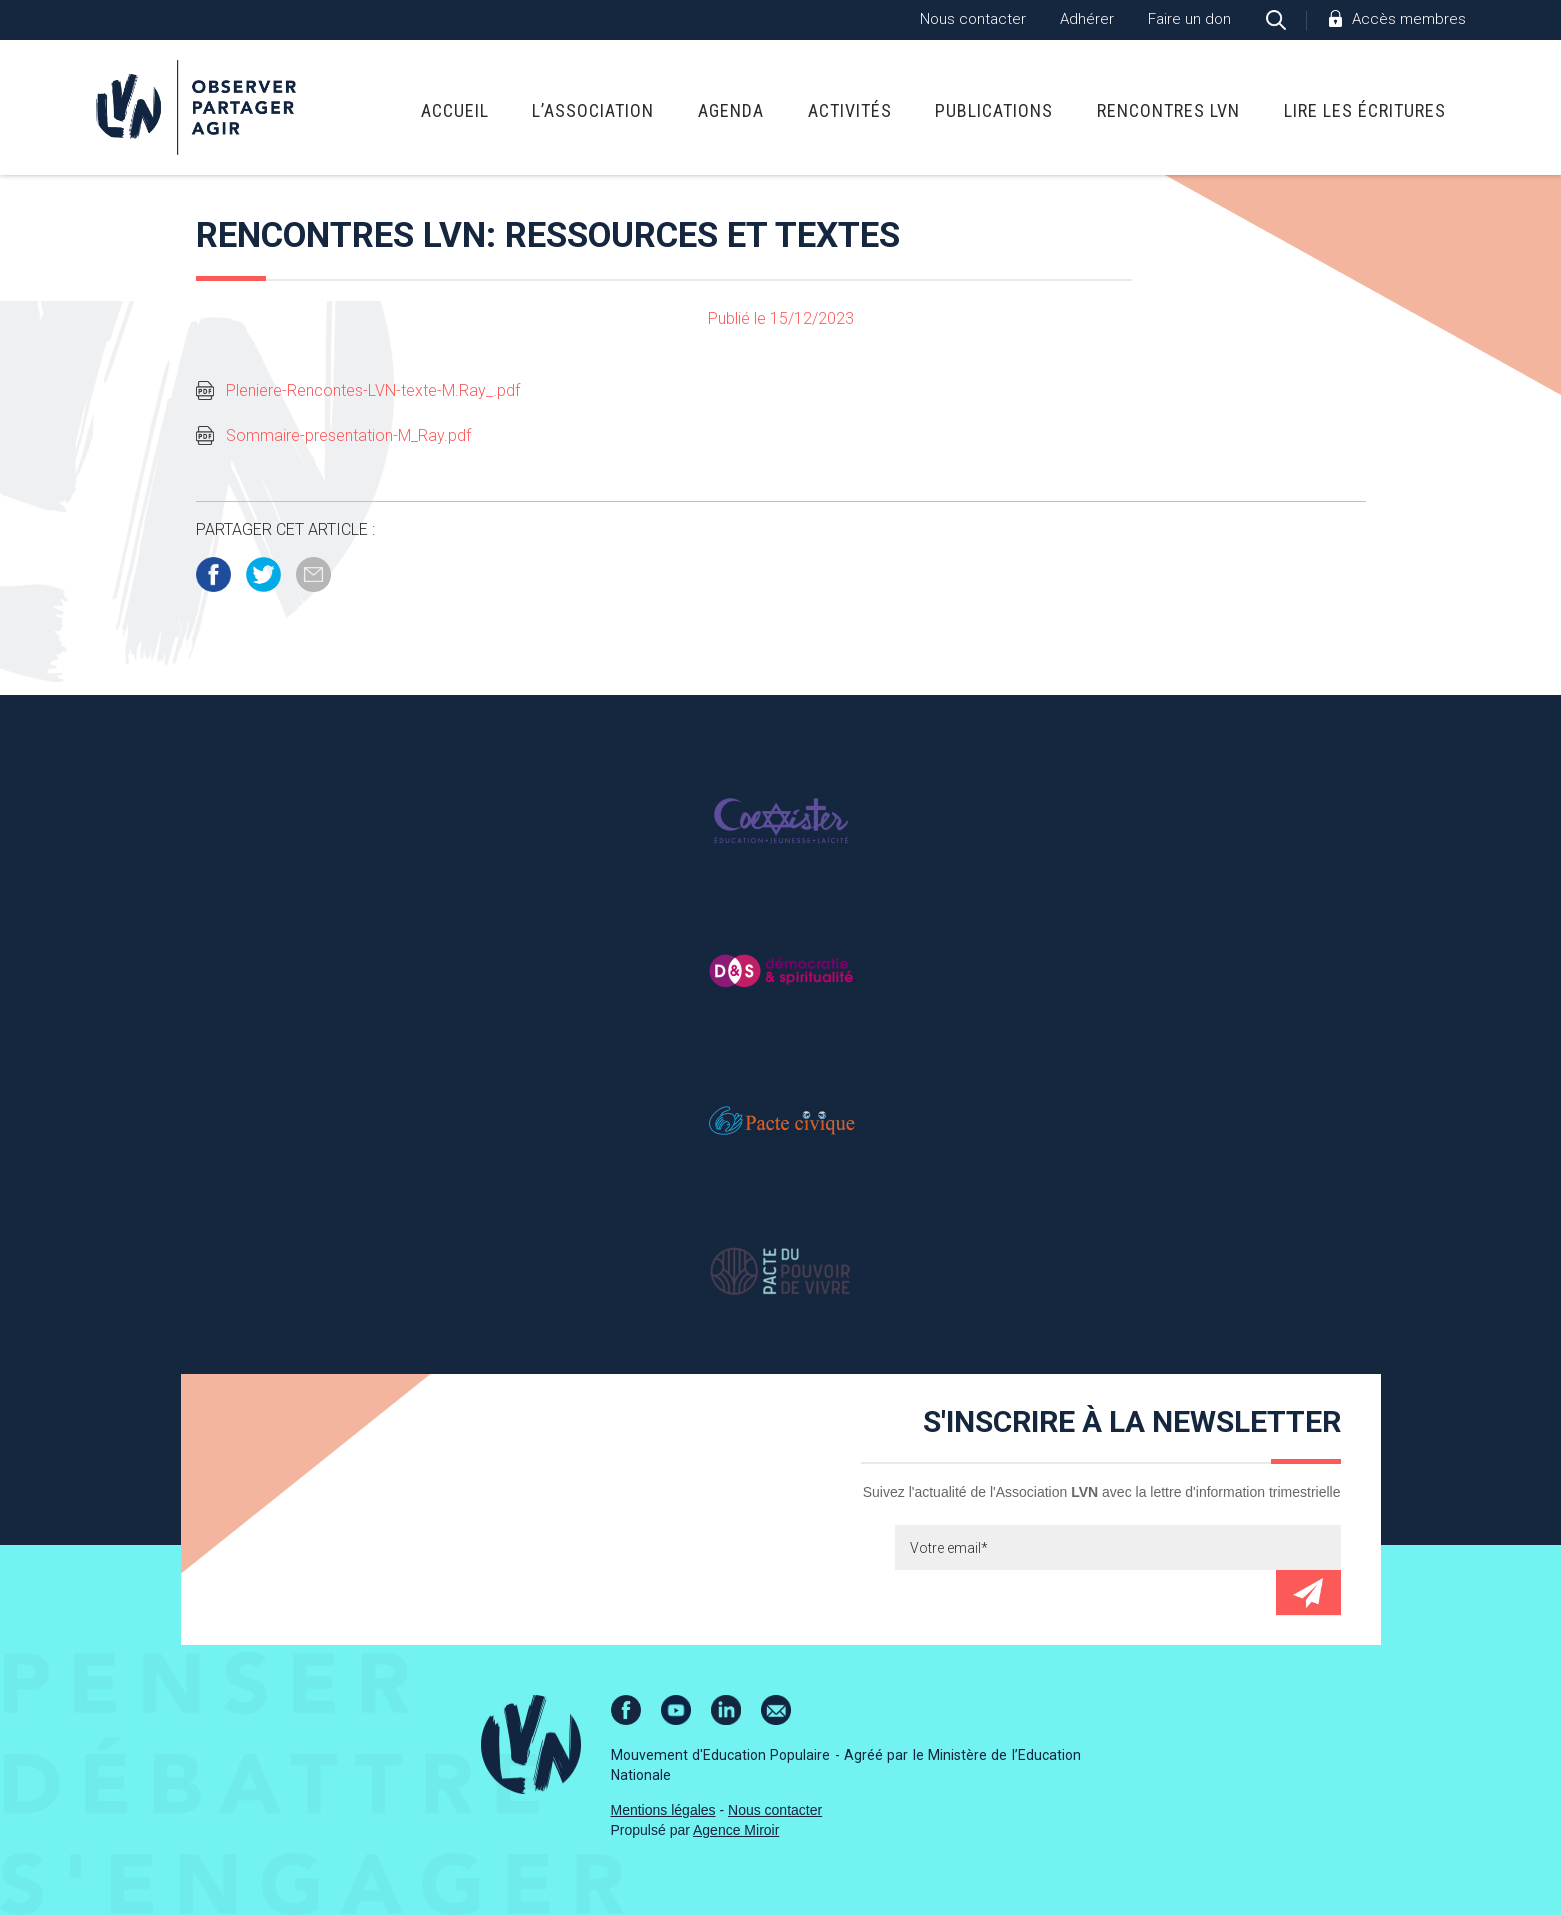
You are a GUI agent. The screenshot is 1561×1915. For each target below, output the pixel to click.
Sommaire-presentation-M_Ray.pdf (348, 435)
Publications (994, 110)
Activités (850, 110)
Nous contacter (973, 19)
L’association (593, 110)
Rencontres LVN (1168, 110)
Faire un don (1189, 19)
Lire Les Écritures (1365, 110)
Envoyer (1308, 1592)
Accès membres (1409, 19)
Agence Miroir (736, 1830)
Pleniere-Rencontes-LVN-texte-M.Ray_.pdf (373, 390)
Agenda (731, 110)
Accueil (455, 110)
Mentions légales (663, 1810)
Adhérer (1087, 19)
